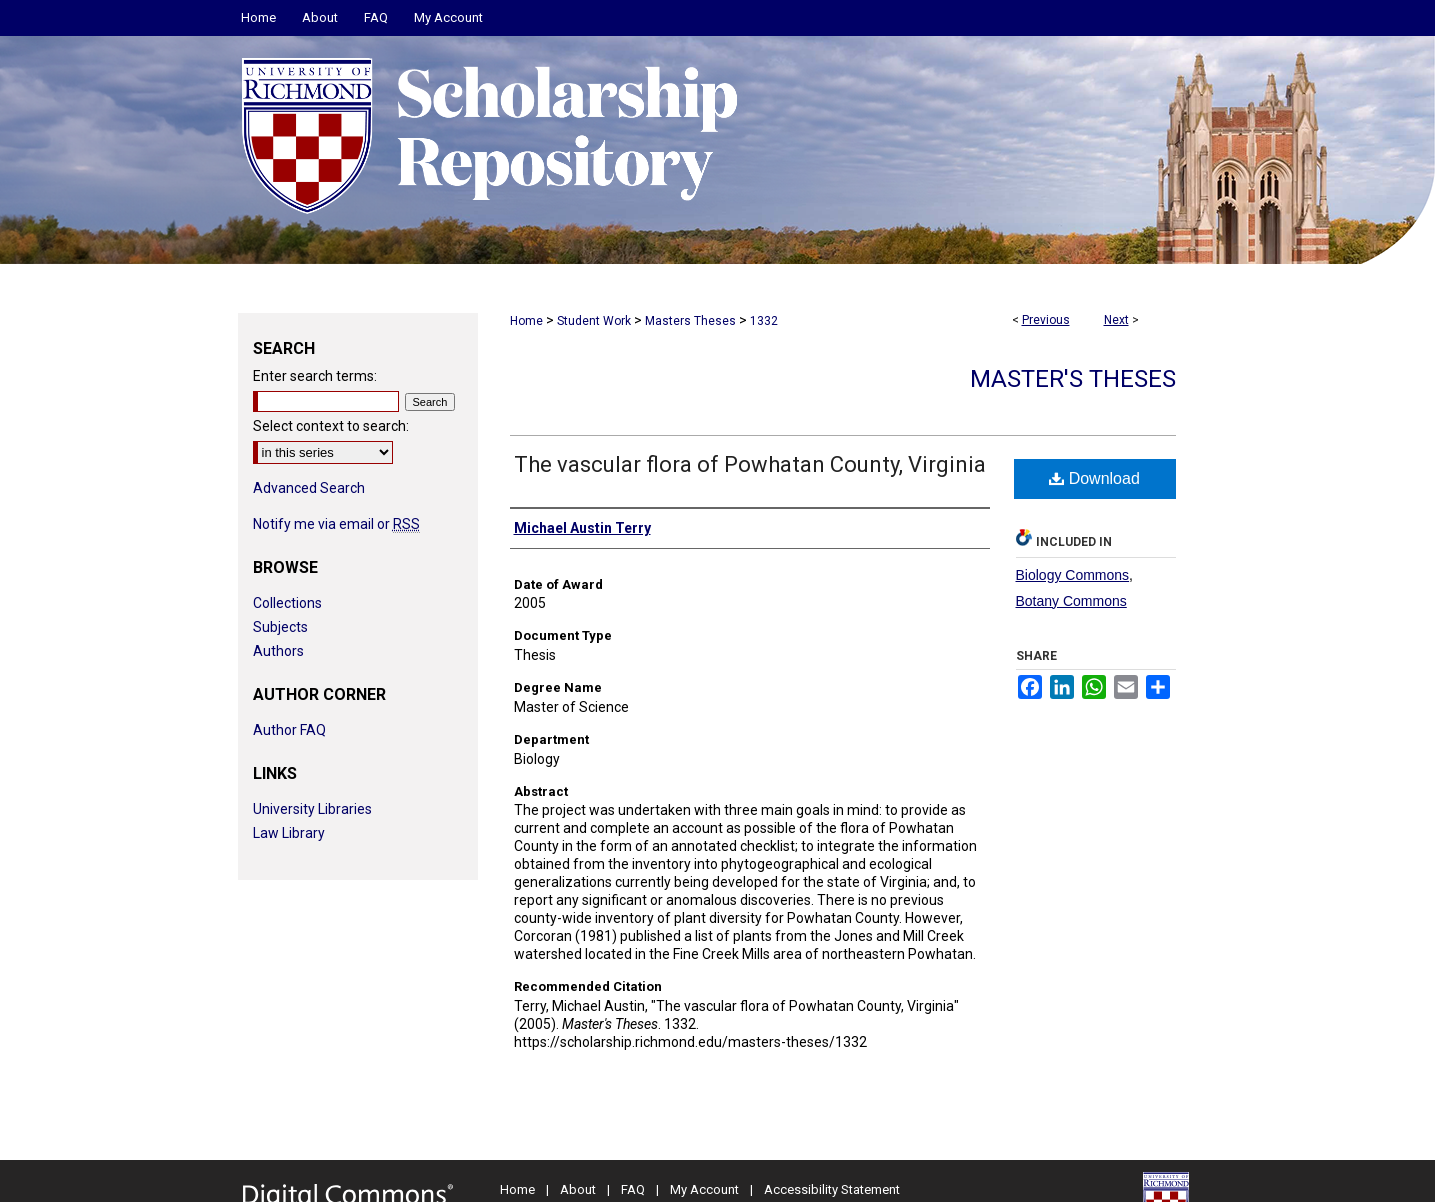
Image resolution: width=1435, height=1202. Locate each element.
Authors (278, 651)
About (578, 1189)
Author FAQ (289, 730)
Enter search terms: (315, 376)
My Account (704, 1189)
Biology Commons (1073, 575)
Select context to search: (331, 426)
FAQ (633, 1189)
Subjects (280, 627)
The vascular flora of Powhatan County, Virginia (750, 464)
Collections (287, 603)
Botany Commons (1071, 601)
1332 (764, 321)
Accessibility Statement (832, 1189)
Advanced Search (309, 488)
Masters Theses (690, 321)
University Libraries (312, 809)
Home (526, 321)
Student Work (594, 321)
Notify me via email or (336, 524)
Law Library (289, 833)
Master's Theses (1073, 379)
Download (1094, 478)
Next (1116, 320)
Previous (1046, 320)
